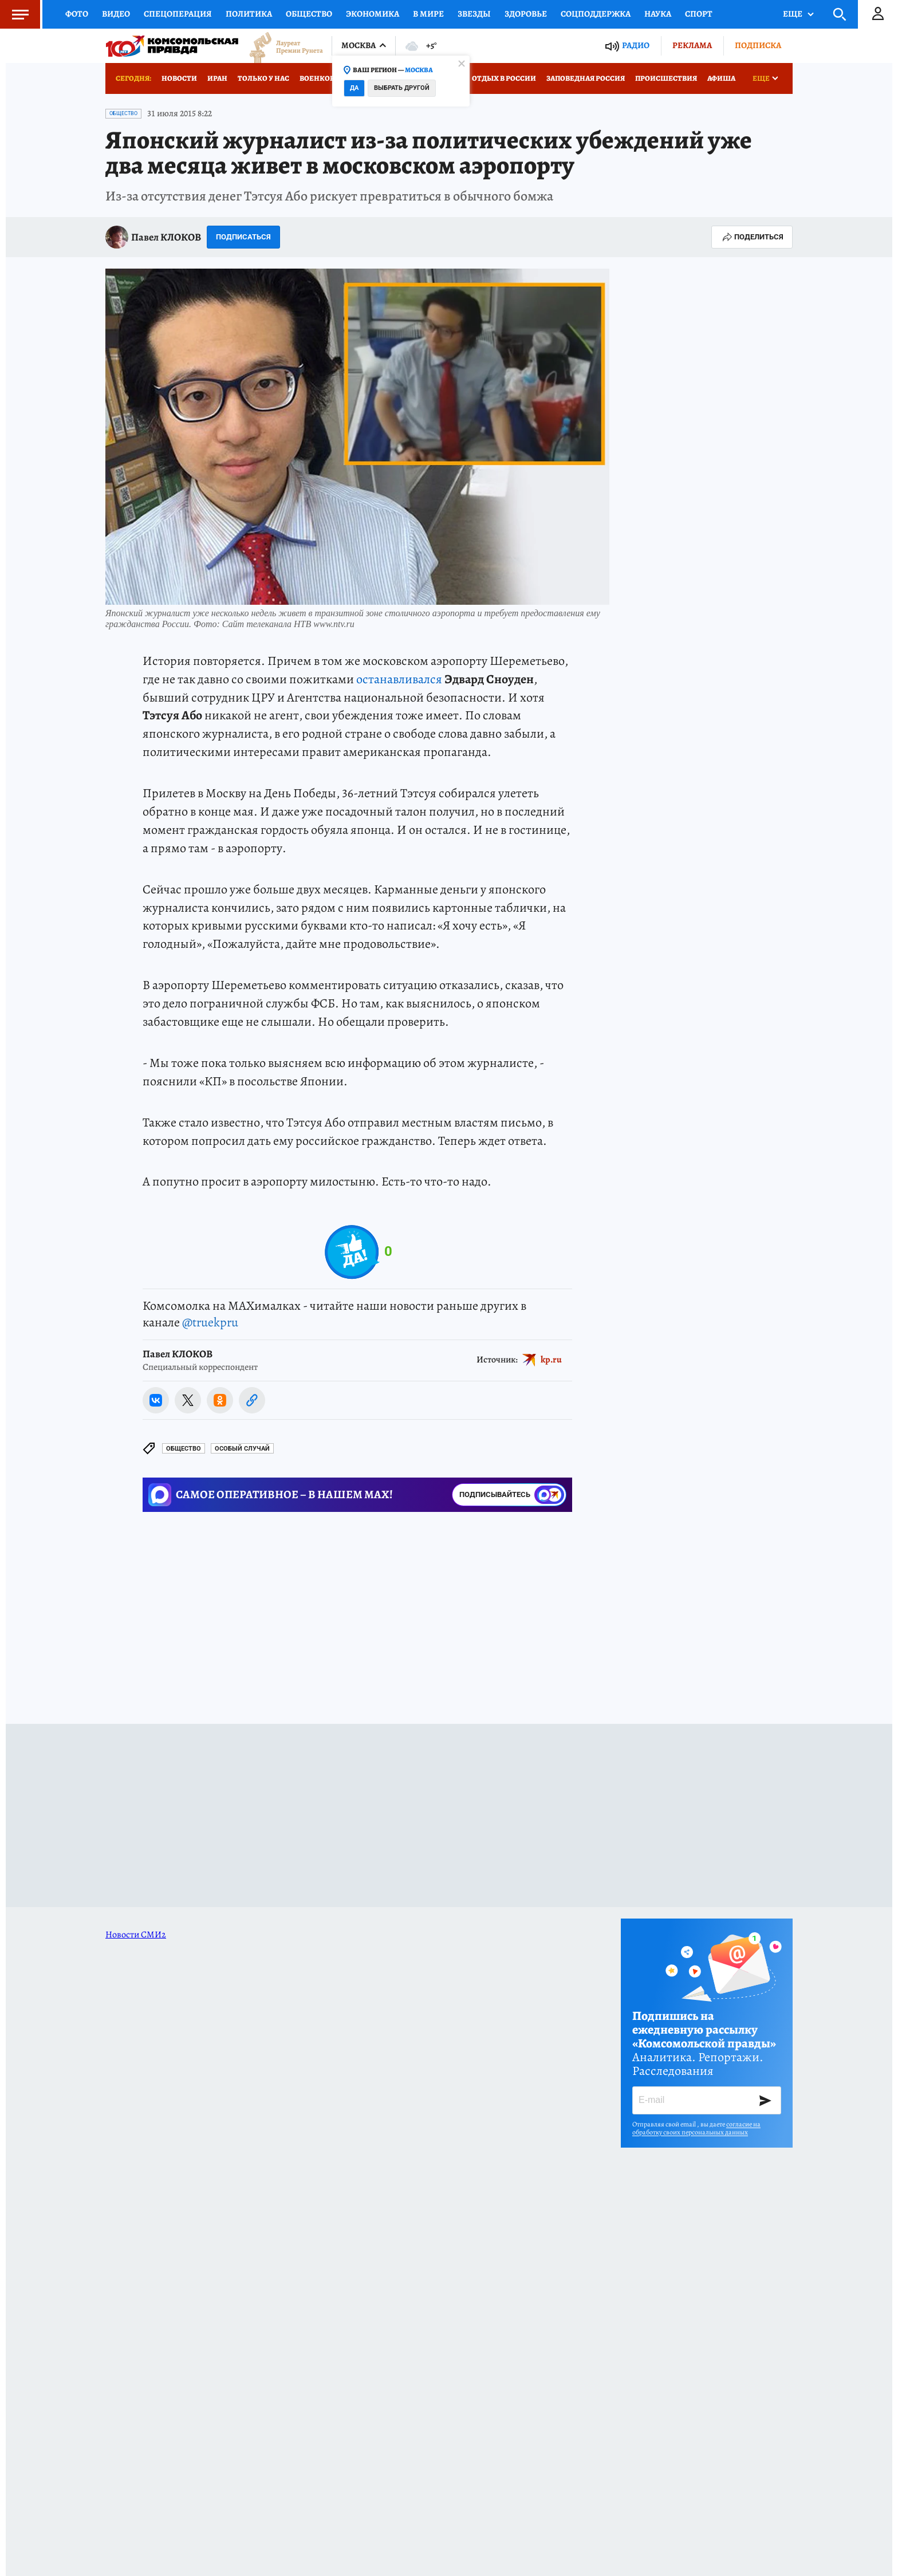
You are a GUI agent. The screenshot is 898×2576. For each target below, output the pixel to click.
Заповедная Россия (585, 78)
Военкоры (320, 78)
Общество (309, 13)
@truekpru (210, 1322)
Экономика (372, 13)
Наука (657, 13)
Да (354, 88)
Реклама (692, 45)
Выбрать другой (402, 88)
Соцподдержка (596, 13)
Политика (249, 13)
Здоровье (526, 13)
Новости (179, 78)
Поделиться (751, 237)
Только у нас (263, 78)
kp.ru (551, 1359)
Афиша (721, 78)
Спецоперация (178, 13)
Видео (116, 13)
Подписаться (243, 237)
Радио (635, 45)
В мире (428, 13)
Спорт (698, 13)
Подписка (758, 45)
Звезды (474, 13)
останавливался (399, 679)
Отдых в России (504, 78)
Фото (76, 13)
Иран (217, 78)
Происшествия (666, 78)
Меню (14, 14)
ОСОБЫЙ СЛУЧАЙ (242, 1448)
